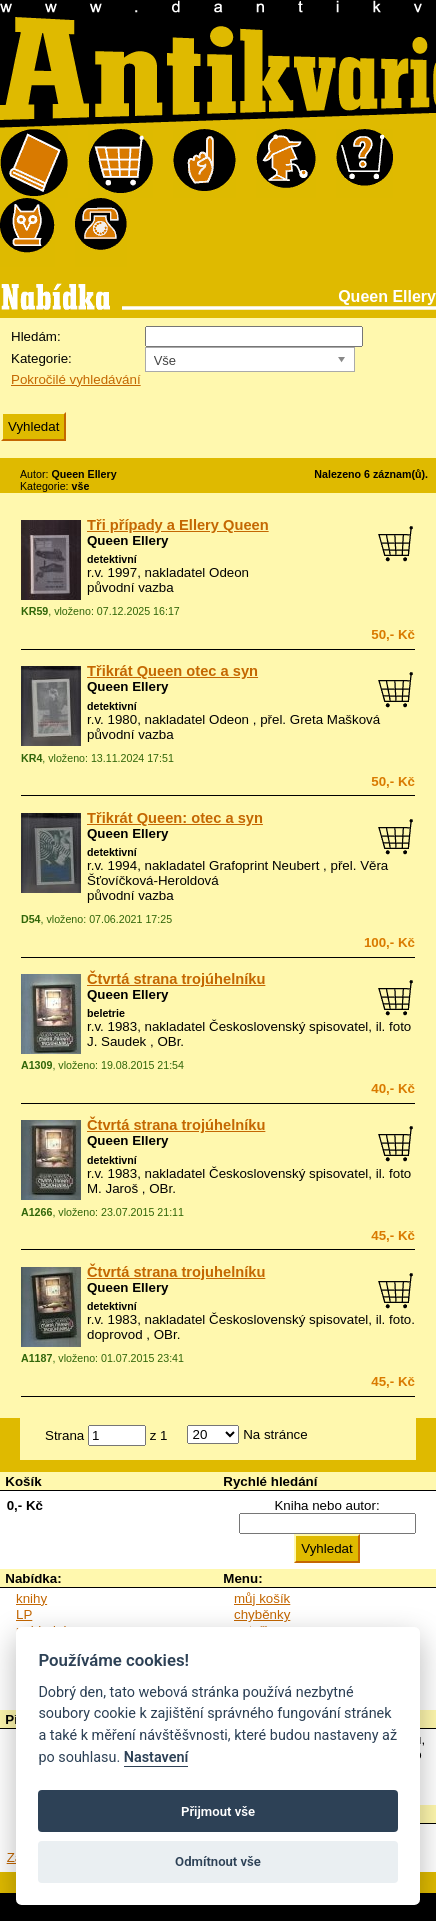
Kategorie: (41, 358)
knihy (31, 1598)
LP (24, 1614)
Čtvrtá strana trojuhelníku (176, 1272)
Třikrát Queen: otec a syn (175, 818)
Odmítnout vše (218, 1861)
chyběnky (262, 1614)
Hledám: (36, 336)
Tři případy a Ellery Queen (178, 525)
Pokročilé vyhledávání (76, 379)
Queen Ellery (128, 540)
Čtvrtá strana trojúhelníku (176, 979)
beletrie (106, 1013)
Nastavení (156, 1757)
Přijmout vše (218, 1811)
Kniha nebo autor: (326, 1505)
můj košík (262, 1598)
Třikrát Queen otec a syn (172, 671)
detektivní (112, 559)
